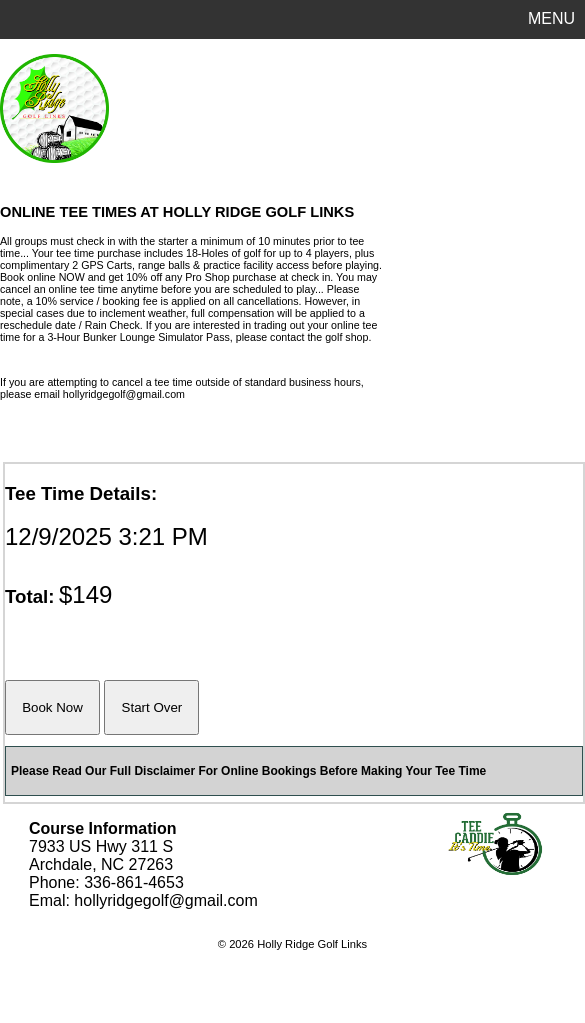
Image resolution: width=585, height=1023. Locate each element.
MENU (551, 18)
